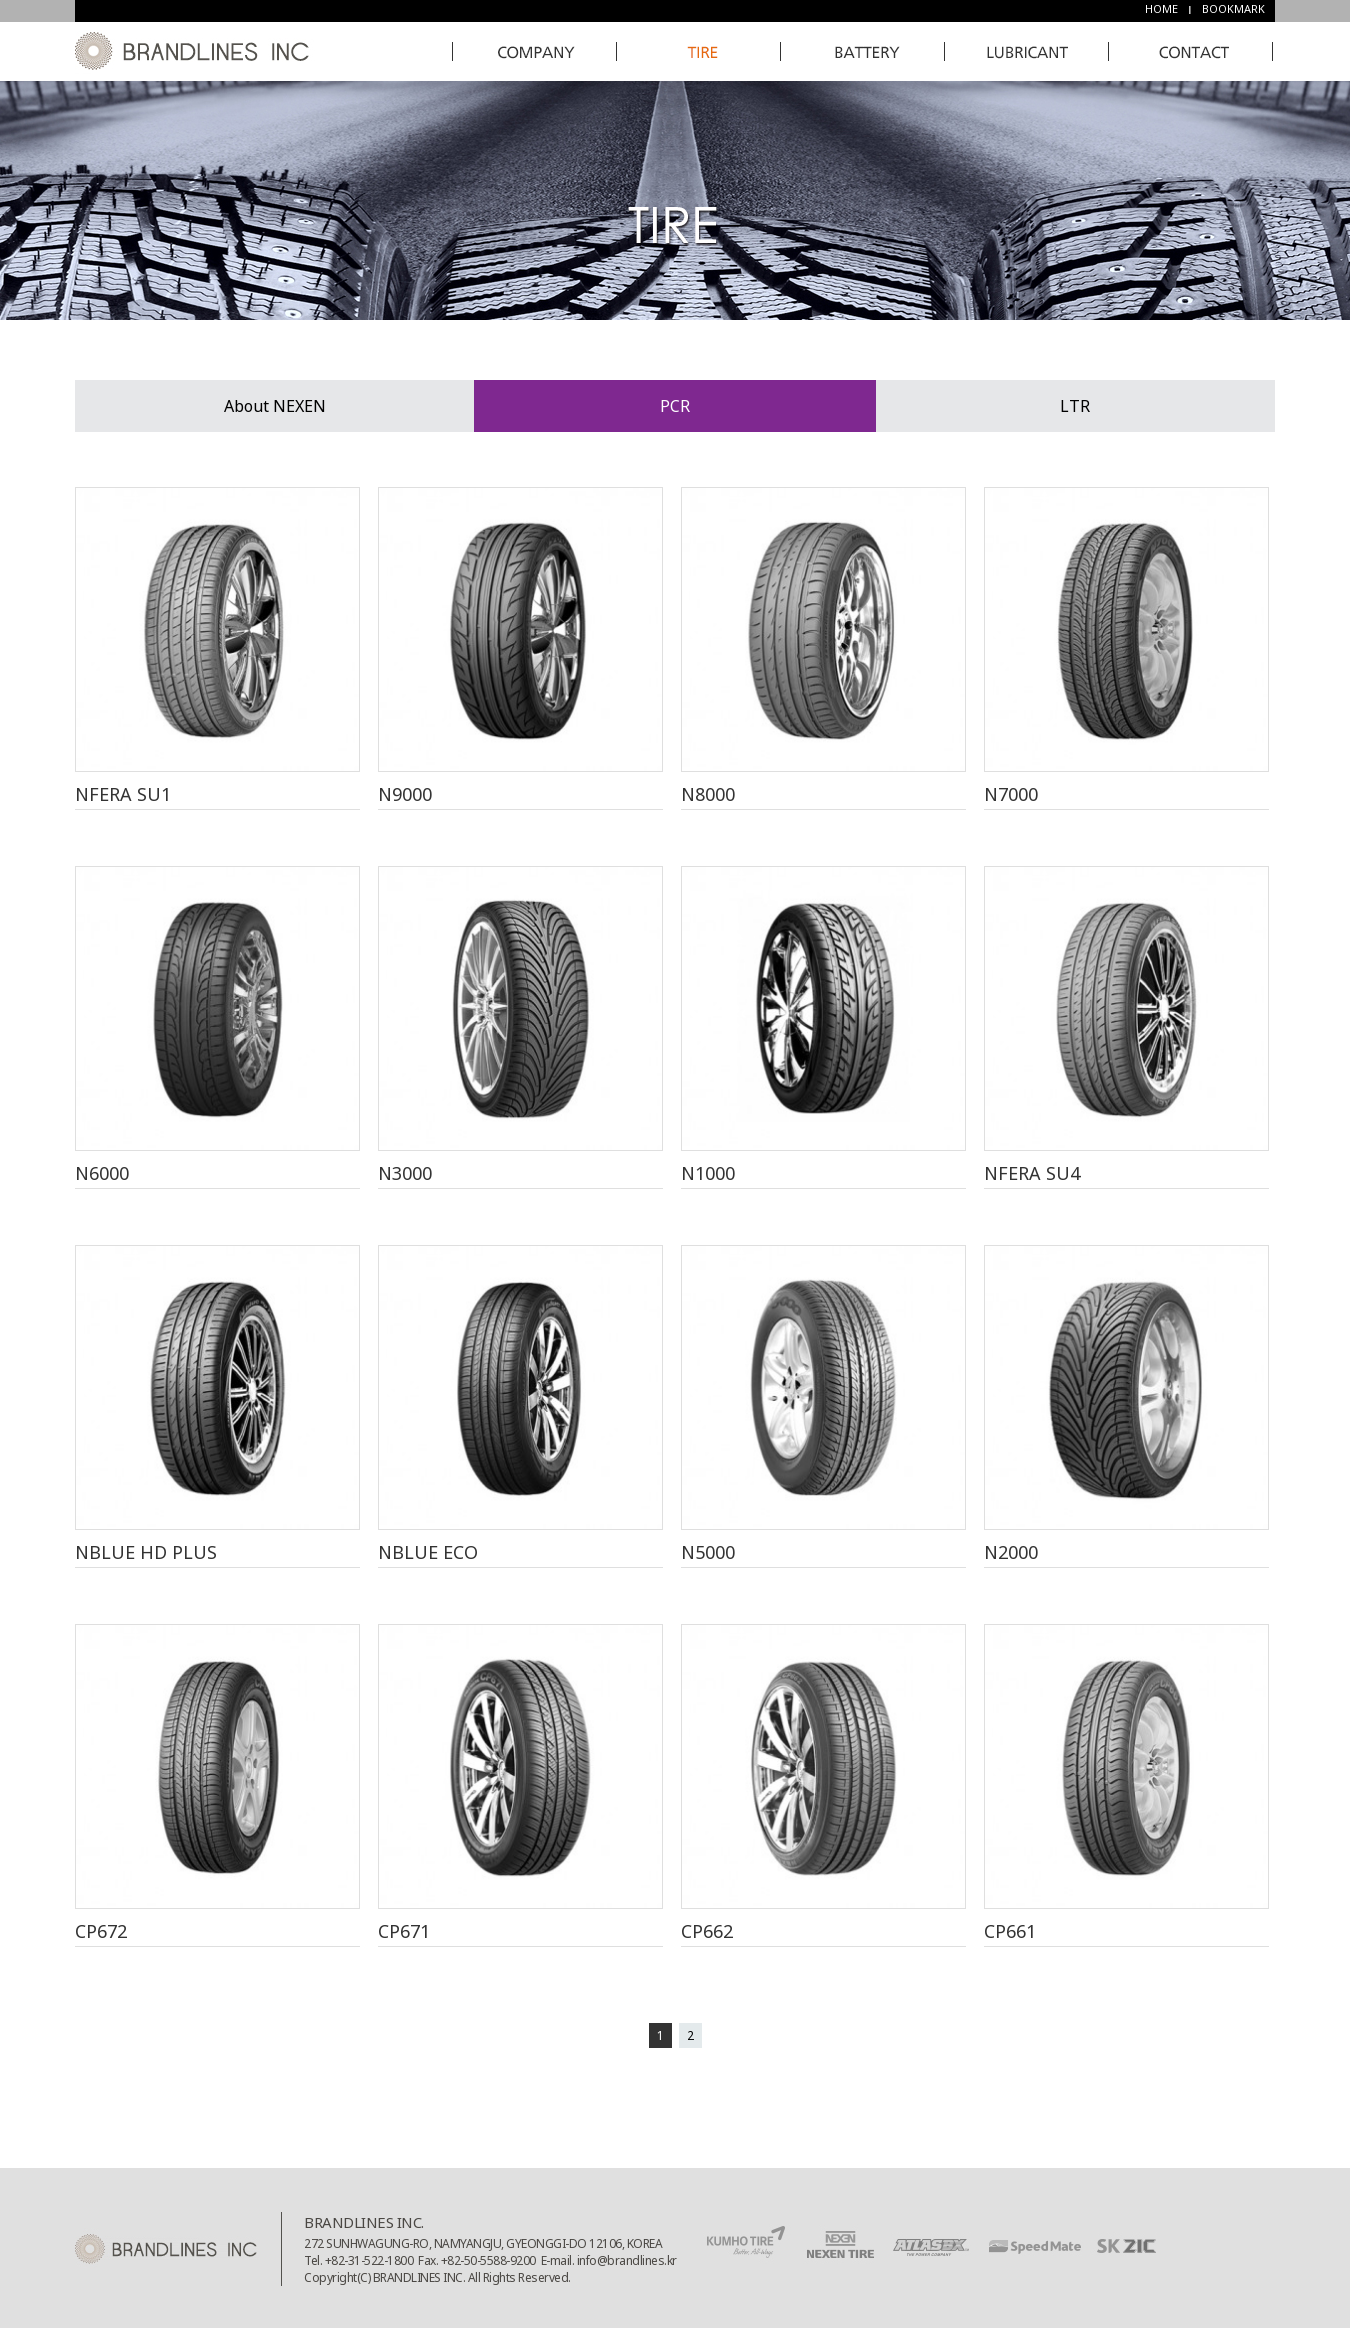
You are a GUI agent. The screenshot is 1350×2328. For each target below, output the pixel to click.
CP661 (1010, 1931)
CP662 (707, 1931)
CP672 (101, 1931)
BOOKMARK (1233, 8)
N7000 (1011, 794)
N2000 (1011, 1552)
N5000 (708, 1552)
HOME (1161, 8)
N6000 (102, 1173)
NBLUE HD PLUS (146, 1552)
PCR (675, 406)
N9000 (405, 794)
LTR (1075, 406)
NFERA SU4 (1032, 1173)
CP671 (404, 1931)
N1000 (708, 1173)
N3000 (405, 1173)
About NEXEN (275, 406)
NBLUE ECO (428, 1552)
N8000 (708, 794)
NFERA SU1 (123, 794)
